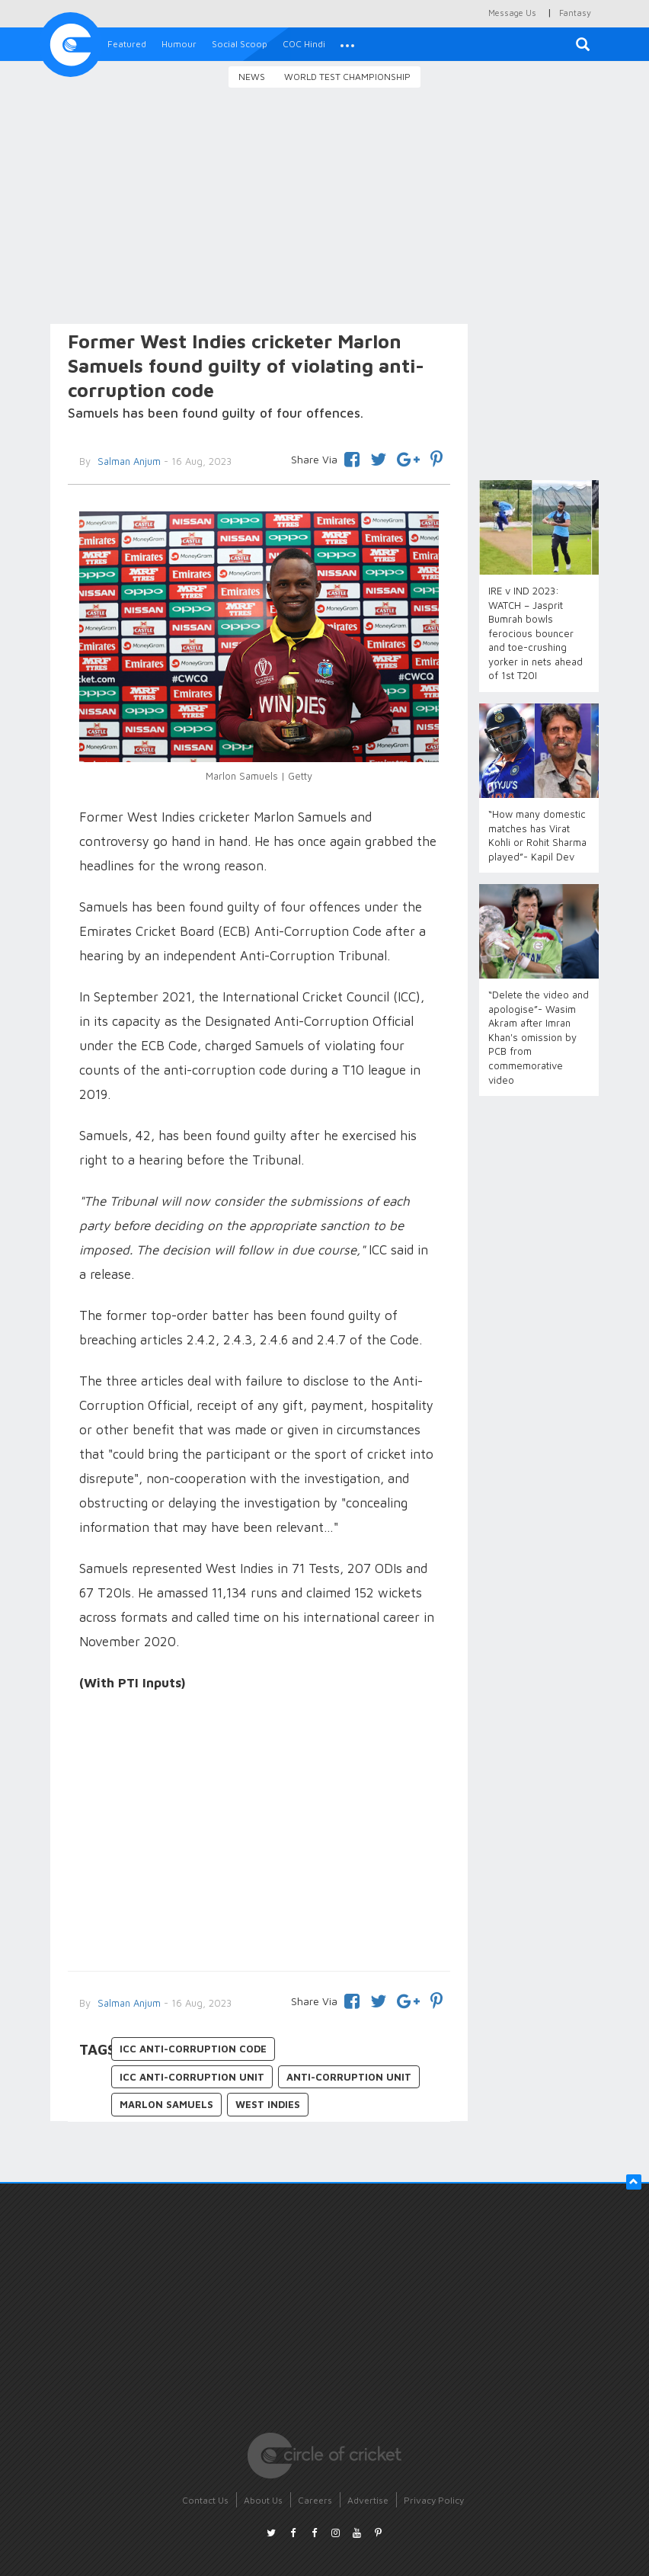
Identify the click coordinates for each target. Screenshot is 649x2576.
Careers (315, 2500)
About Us (263, 2500)
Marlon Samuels (166, 2104)
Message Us (512, 13)
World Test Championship (347, 76)
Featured (126, 44)
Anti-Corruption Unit (348, 2077)
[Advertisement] (324, 208)
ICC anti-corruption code (193, 2049)
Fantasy (575, 13)
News (251, 76)
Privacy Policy (434, 2500)
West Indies (267, 2104)
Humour (179, 44)
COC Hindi (304, 44)
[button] (347, 44)
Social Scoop (239, 44)
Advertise (367, 2500)
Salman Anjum (127, 2003)
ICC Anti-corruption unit (192, 2077)
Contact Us (205, 2500)
